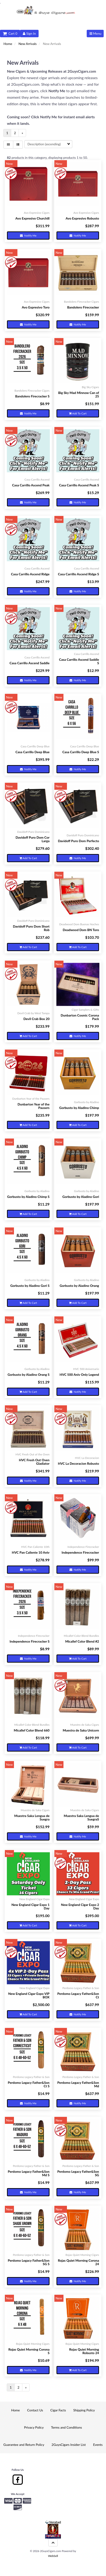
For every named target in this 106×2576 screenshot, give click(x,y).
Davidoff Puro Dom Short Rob (31, 928)
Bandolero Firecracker (83, 307)
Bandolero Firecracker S (32, 396)
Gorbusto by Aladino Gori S (30, 1286)
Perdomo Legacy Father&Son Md (78, 2084)
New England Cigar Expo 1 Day (30, 1906)
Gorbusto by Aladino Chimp (79, 1108)
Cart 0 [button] (10, 33)
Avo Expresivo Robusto (82, 218)
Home (7, 44)
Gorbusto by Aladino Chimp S (28, 1197)
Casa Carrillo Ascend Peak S (79, 485)
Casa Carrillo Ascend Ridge (30, 574)
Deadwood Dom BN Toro (81, 930)
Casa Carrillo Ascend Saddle (30, 663)
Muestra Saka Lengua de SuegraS (81, 1817)
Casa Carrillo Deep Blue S (80, 752)
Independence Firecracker (80, 1552)
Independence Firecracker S (30, 1641)
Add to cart (77, 413)
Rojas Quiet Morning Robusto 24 (84, 2351)
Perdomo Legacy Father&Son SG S (29, 2262)
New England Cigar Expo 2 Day (80, 1906)
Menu (95, 33)
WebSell (53, 2556)
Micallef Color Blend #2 (82, 1641)
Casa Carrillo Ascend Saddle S (79, 661)
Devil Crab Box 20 (36, 1019)
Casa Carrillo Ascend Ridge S (78, 574)
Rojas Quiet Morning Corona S (29, 2351)
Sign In (29, 33)
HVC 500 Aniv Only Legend (79, 1374)
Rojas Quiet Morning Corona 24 (78, 2262)
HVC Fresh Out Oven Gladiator (34, 1461)
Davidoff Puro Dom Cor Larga (33, 839)
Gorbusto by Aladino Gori (80, 1197)
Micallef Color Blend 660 (32, 1730)
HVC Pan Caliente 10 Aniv (31, 1552)
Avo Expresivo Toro (36, 307)
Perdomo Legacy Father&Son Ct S (29, 2084)
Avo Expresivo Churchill (32, 218)
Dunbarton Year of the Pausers (33, 1106)
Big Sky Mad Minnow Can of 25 (78, 394)
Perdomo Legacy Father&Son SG (78, 2173)
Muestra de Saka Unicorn (81, 1730)
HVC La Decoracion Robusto (78, 1463)
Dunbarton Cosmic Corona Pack (80, 1017)
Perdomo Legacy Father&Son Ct (78, 1995)
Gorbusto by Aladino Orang (79, 1286)
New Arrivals (27, 44)
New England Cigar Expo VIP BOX (29, 1995)
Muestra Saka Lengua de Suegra (32, 1817)
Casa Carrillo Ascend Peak (31, 485)
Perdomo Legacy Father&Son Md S (29, 2173)
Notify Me (28, 235)
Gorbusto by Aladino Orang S (28, 1374)
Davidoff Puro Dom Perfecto (78, 841)
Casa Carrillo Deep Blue (32, 752)
